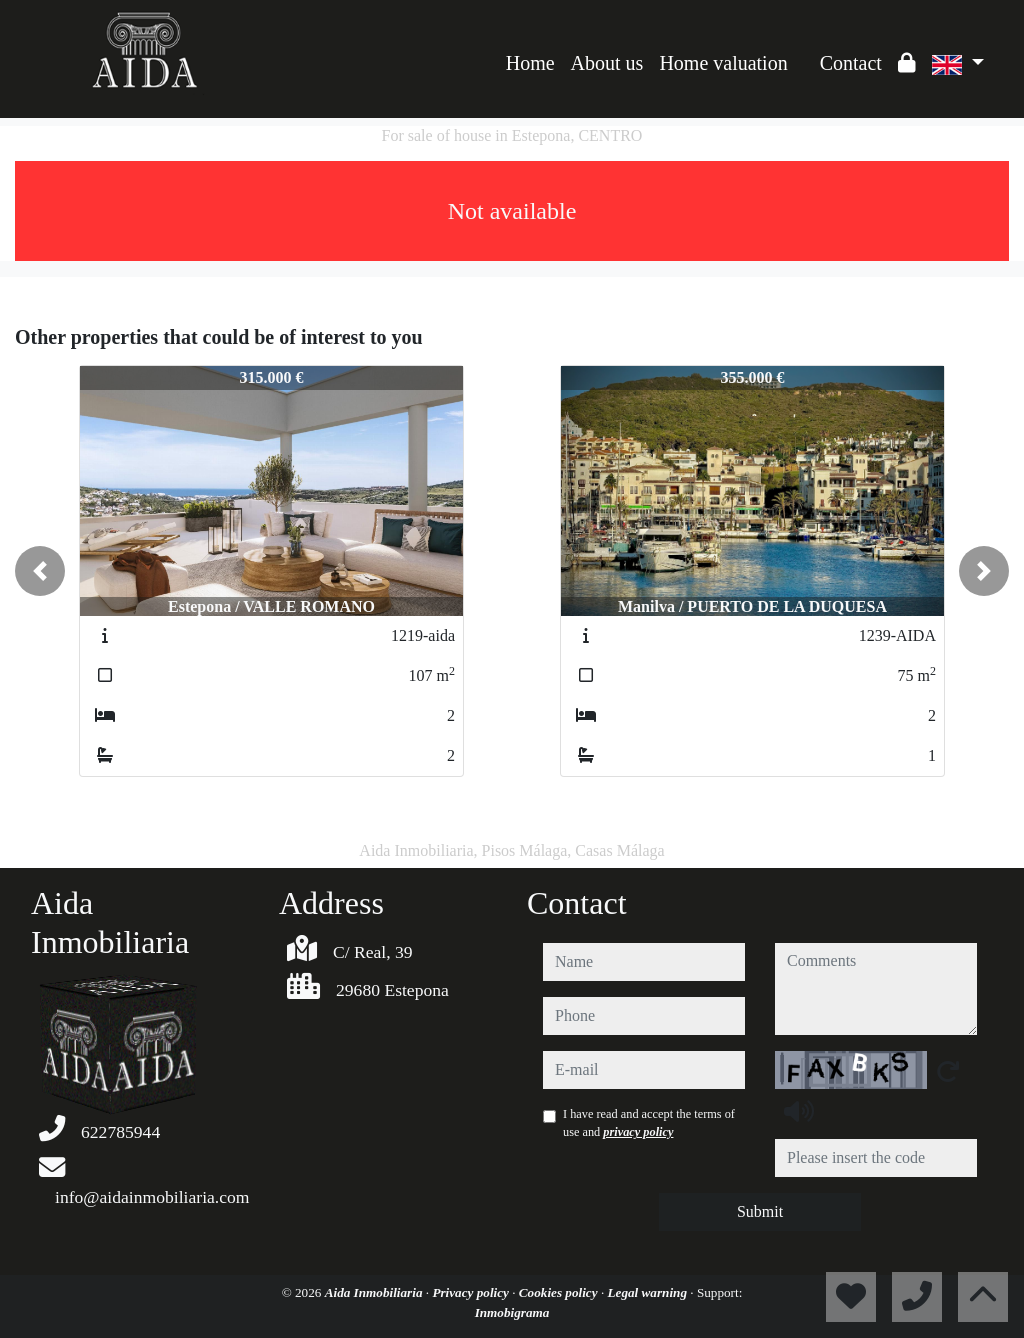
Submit (760, 1211)
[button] (40, 571)
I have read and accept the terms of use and (649, 1123)
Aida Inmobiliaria (375, 1292)
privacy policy (638, 1132)
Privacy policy (472, 1292)
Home (530, 63)
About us (607, 63)
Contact (851, 63)
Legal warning (648, 1292)
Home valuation (723, 63)
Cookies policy (560, 1292)
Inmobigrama (512, 1312)
